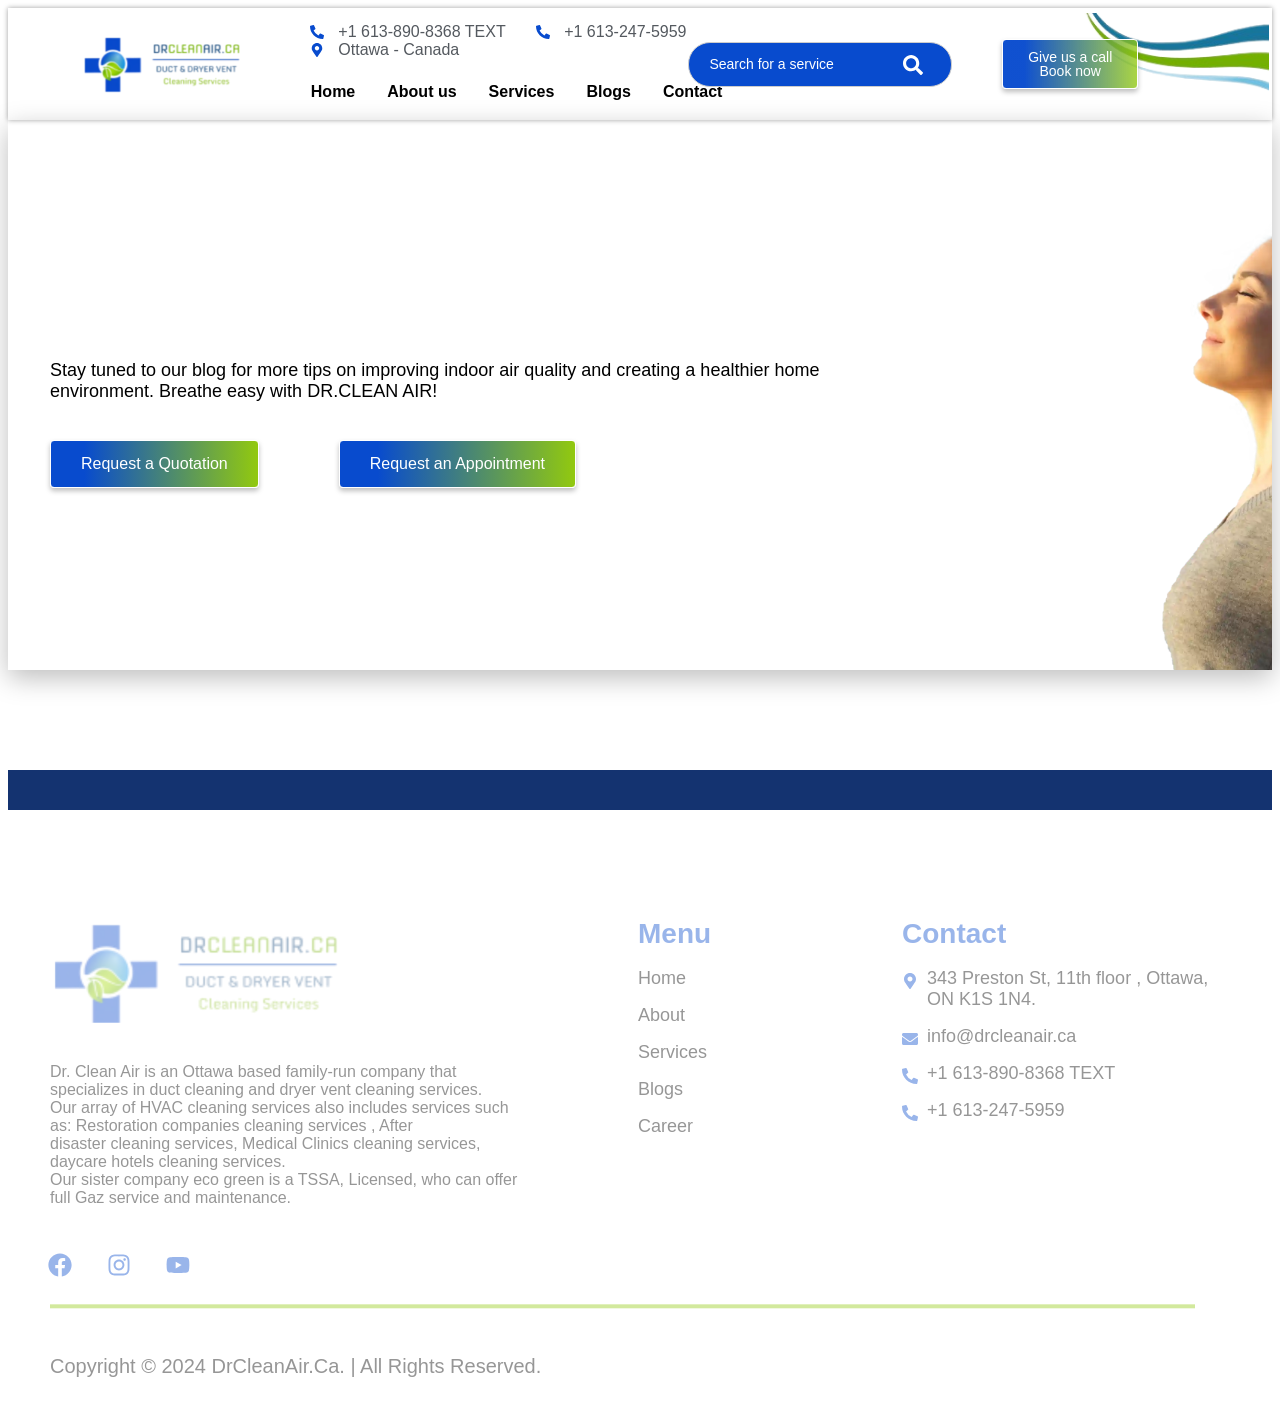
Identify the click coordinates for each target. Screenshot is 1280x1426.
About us (421, 91)
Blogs (608, 91)
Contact (693, 91)
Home (333, 91)
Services (522, 91)
